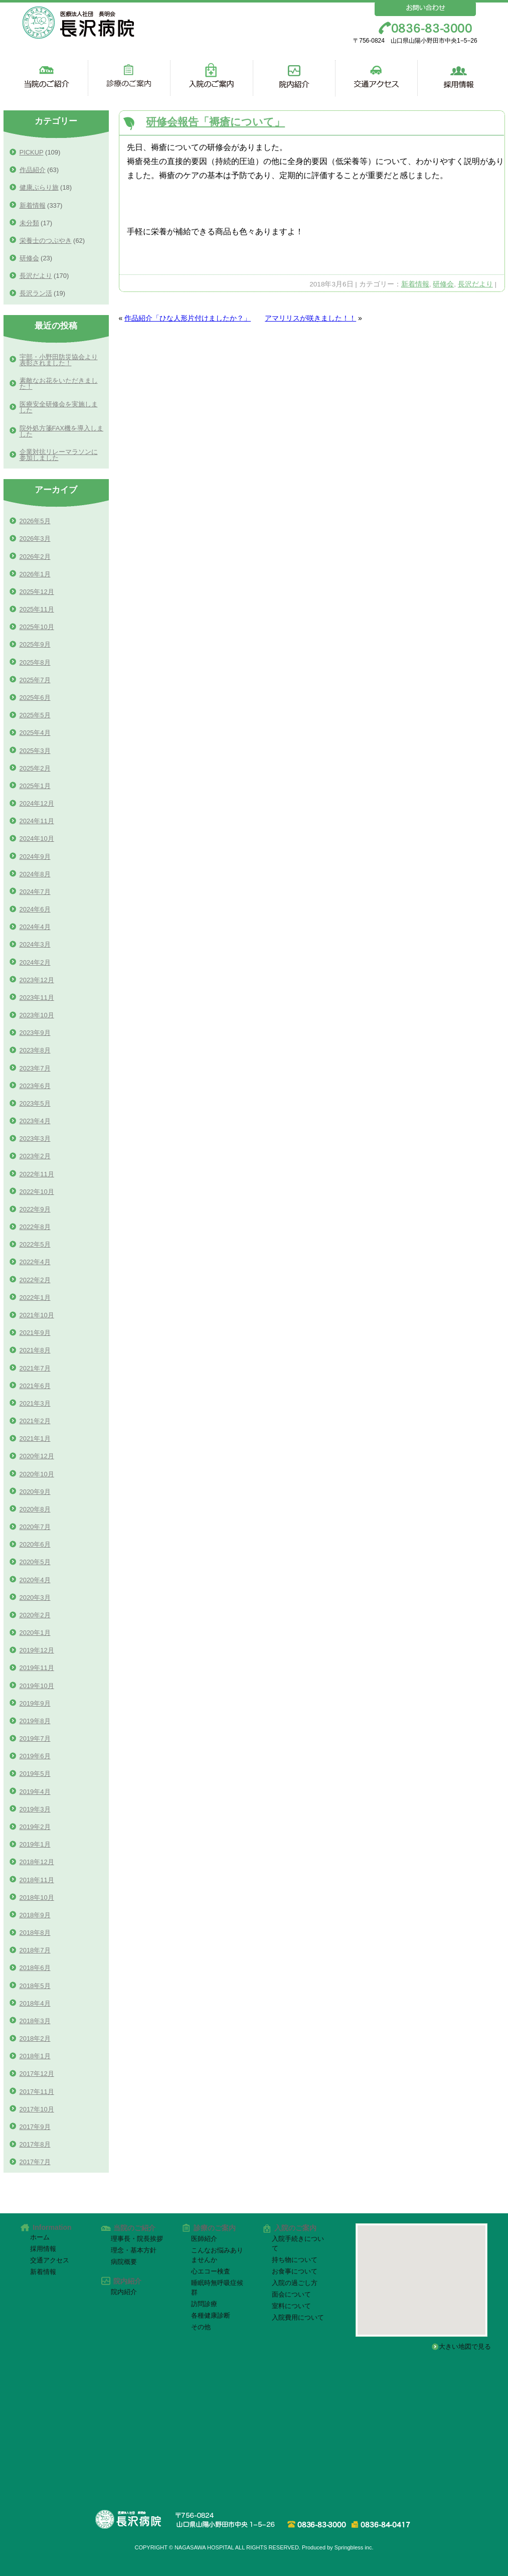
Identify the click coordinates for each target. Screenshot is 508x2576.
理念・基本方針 (133, 2250)
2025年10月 (37, 627)
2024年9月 (35, 856)
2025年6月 (35, 697)
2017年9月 (35, 2127)
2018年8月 (35, 1932)
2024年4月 (35, 927)
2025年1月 (35, 786)
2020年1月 (35, 1632)
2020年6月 (35, 1544)
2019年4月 (35, 1791)
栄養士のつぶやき (46, 240)
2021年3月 (35, 1403)
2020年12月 (37, 1456)
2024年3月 (35, 944)
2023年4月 (35, 1121)
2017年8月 (35, 2144)
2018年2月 (35, 2038)
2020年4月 (35, 1580)
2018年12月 (37, 1862)
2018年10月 (37, 1897)
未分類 (29, 223)
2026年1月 (35, 574)
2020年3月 (35, 1597)
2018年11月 (37, 1880)
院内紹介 (124, 2292)
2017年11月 (37, 2091)
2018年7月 (35, 1950)
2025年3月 (35, 750)
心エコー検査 (210, 2271)
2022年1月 (35, 1297)
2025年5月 (35, 715)
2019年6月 (35, 1756)
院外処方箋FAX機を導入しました (61, 431)
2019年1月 (35, 1844)
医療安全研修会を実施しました (59, 407)
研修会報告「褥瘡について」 (215, 121)
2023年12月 (37, 980)
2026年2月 (35, 556)
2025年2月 (35, 768)
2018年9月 (35, 1915)
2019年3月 (35, 1809)
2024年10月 (37, 838)
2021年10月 (37, 1315)
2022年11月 (37, 1174)
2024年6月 (35, 909)
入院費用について (298, 2317)
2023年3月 (35, 1138)
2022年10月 (37, 1191)
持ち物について (294, 2259)
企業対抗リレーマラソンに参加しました (59, 455)
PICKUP (32, 152)
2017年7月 (35, 2162)
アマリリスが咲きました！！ (310, 318)
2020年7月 (35, 1527)
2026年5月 (35, 521)
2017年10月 (37, 2109)
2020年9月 (35, 1491)
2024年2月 (35, 962)
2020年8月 (35, 1509)
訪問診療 (204, 2304)
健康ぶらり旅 (39, 187)
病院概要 (124, 2261)
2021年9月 (35, 1332)
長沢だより (475, 284)
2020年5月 (35, 1562)
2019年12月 (37, 1650)
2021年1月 (35, 1438)
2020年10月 (37, 1474)
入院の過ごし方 (294, 2283)
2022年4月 (35, 1262)
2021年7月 (35, 1368)
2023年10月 (37, 1015)
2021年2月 (35, 1421)
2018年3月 (35, 2021)
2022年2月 (35, 1280)
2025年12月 (37, 591)
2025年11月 (37, 609)
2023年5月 (35, 1103)
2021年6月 (35, 1386)
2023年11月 (37, 997)
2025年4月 (35, 732)
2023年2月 (35, 1156)
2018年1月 (35, 2056)
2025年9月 (35, 644)
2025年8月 (35, 662)
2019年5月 (35, 1773)
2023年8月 (35, 1050)
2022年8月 (35, 1227)
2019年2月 (35, 1827)
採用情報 (43, 2248)
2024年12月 (37, 803)
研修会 (443, 284)
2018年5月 (35, 1986)
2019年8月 (35, 1721)
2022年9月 (35, 1209)
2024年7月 (35, 891)
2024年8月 (35, 874)
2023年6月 (35, 1086)
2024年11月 (37, 821)
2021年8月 (35, 1350)
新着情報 (415, 284)
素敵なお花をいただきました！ (59, 383)
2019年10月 (37, 1686)
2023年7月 (35, 1068)
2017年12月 (37, 2073)
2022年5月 (35, 1244)
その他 (201, 2327)
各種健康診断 (210, 2315)
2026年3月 (35, 538)
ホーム (40, 2237)
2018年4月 (35, 2003)
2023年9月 (35, 1032)
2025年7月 (35, 680)
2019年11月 (37, 1668)
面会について (291, 2294)
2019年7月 (35, 1738)
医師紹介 (204, 2238)
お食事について (294, 2271)
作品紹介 (33, 170)
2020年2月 (35, 1615)
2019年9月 (35, 1703)
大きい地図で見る (468, 2346)
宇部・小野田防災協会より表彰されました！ (59, 360)
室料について (291, 2306)
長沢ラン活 (36, 293)
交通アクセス (49, 2260)
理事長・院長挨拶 (137, 2238)
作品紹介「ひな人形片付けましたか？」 (187, 318)
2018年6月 (35, 1968)
